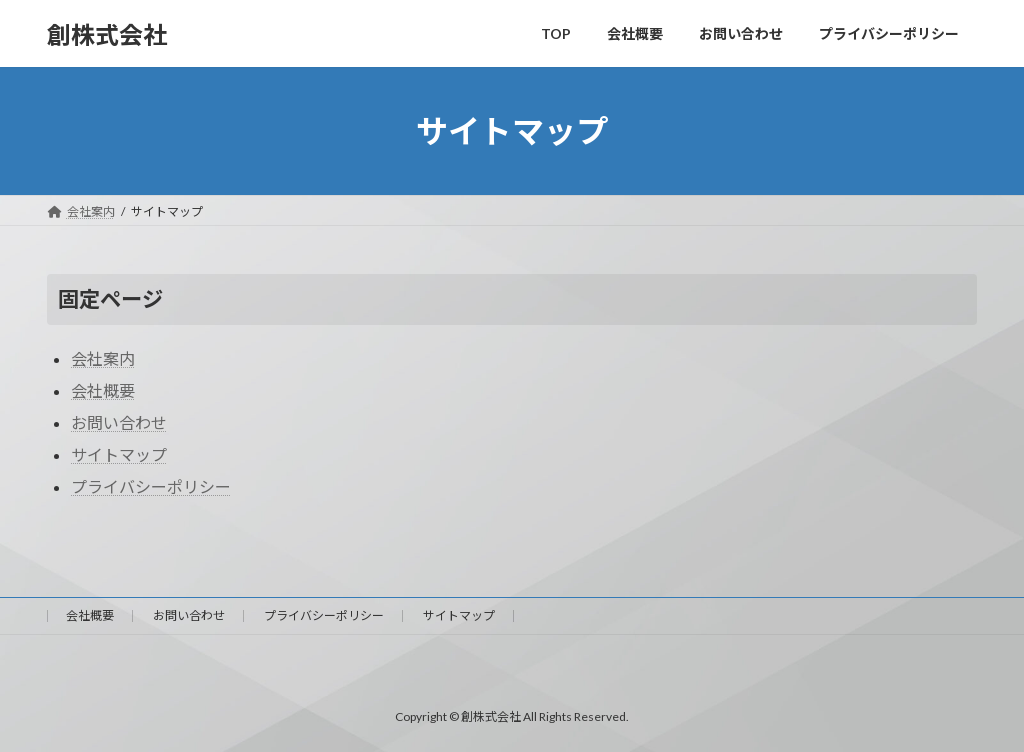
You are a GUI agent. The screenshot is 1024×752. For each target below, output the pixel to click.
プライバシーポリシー (151, 486)
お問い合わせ (119, 422)
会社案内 (103, 358)
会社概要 (103, 390)
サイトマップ (119, 454)
